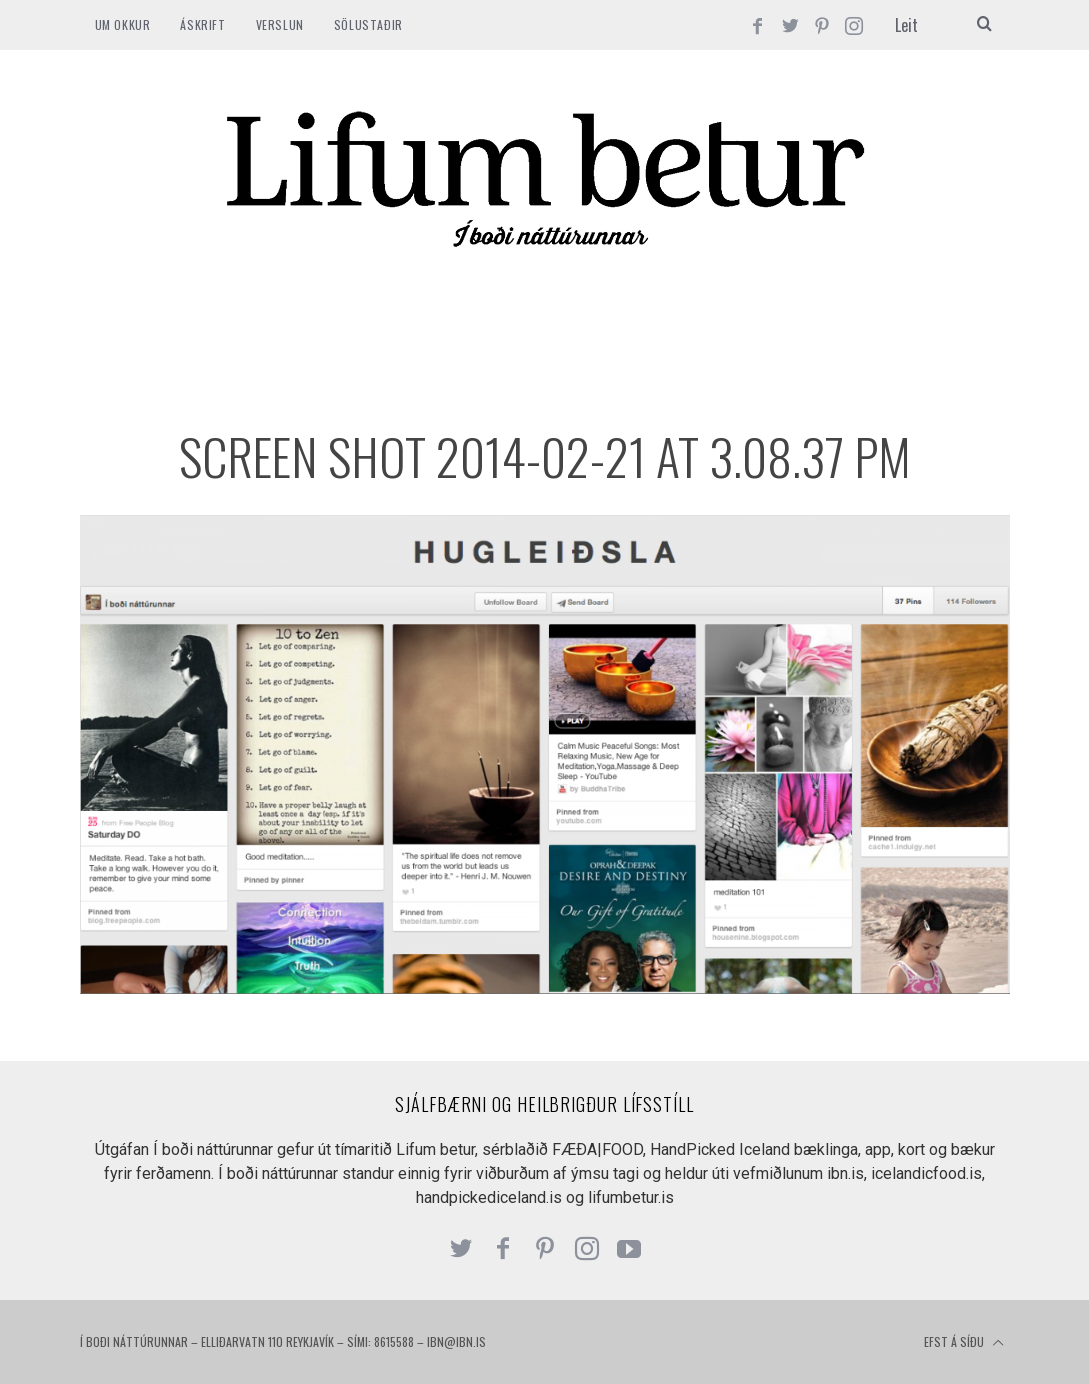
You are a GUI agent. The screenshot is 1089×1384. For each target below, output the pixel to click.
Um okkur (123, 24)
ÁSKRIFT (202, 24)
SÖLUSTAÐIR (368, 24)
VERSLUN (280, 24)
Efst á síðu (964, 1343)
